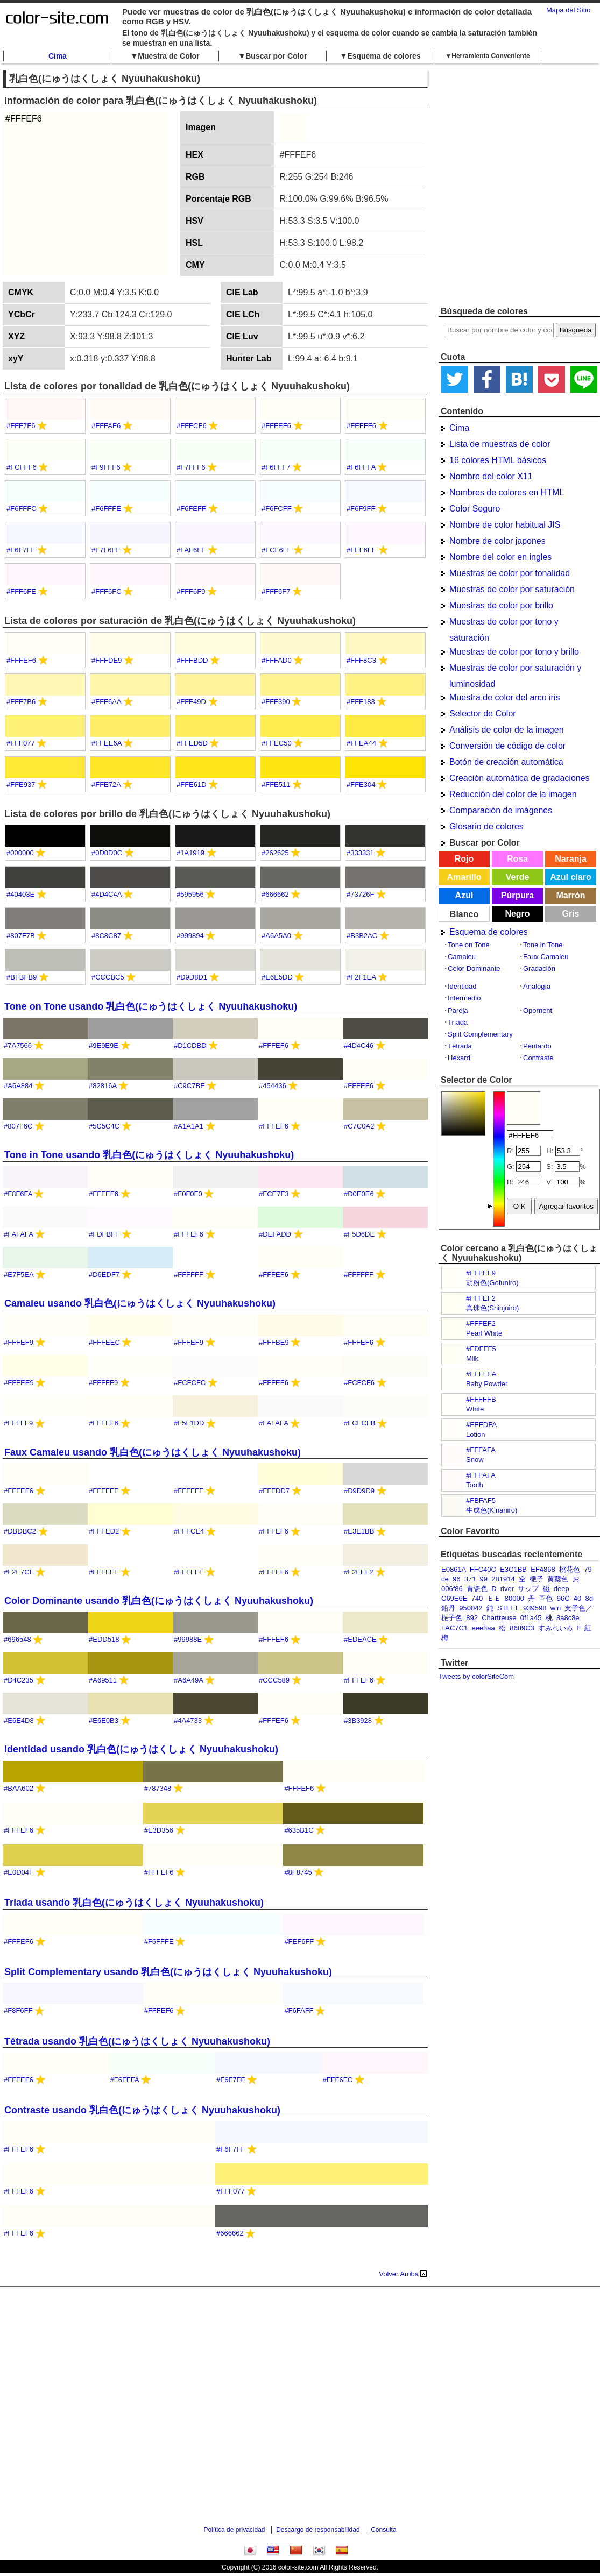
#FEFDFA (481, 1425)
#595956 (190, 894)
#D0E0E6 (359, 1194)
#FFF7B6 (21, 702)
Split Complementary (480, 1034)
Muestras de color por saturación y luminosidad (515, 669)
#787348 (158, 1788)
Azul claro (570, 877)
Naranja (571, 858)
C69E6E (454, 1598)
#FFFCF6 (192, 426)
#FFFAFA (481, 1450)
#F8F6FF (18, 2010)
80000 (514, 1598)
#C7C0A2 (359, 1126)
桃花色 (569, 1569)
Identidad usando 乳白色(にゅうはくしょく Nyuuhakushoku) (141, 1749)
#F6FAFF (298, 2010)
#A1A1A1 (188, 1126)
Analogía (536, 986)
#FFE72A (106, 784)
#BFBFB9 (21, 977)
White (475, 1409)
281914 (502, 1579)
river (507, 1589)
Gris (570, 913)
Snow (475, 1460)
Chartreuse (499, 1618)
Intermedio (464, 998)
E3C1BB (513, 1569)
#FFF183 (361, 702)
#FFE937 (20, 784)
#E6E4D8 (19, 1720)
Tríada (458, 1022)
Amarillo (464, 877)
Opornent (537, 1010)
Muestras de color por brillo (501, 605)
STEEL (508, 1608)
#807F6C (18, 1126)
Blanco (464, 914)
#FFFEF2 (481, 1298)
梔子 (536, 1579)
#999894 (190, 936)
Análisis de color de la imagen (506, 729)
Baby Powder (486, 1384)
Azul (464, 895)
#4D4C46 (358, 1045)
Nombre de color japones (497, 540)
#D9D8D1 (192, 977)
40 (577, 1598)
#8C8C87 (106, 936)
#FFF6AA (106, 702)
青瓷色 (477, 1589)
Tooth (474, 1485)
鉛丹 (448, 1608)
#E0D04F (18, 1872)
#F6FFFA (361, 467)
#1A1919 (190, 853)
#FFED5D (192, 743)
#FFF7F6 (20, 426)
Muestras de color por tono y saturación (504, 623)
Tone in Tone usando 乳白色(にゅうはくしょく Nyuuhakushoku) (149, 1154)
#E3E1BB (359, 1531)
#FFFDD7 (274, 1491)
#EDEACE (360, 1639)
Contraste (538, 1058)
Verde (518, 877)
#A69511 (103, 1680)
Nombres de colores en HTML (506, 492)
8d (588, 1598)
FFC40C (483, 1569)
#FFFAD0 (277, 660)
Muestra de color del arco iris (504, 697)
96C (563, 1598)
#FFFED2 (104, 1531)
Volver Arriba (399, 2274)
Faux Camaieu (546, 957)
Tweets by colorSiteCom (476, 1676)
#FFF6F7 (276, 591)
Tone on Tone (469, 945)
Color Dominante (474, 968)
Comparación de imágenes (500, 810)
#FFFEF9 (481, 1273)
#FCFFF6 (21, 467)
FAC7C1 (454, 1628)
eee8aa (483, 1628)
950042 (470, 1608)
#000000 (20, 853)
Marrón (570, 895)
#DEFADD (275, 1234)
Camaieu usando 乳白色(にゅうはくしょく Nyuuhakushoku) (140, 1303)
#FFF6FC (106, 591)
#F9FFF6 (105, 467)
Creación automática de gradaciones (519, 778)
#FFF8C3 (361, 660)
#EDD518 (104, 1639)
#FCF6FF (277, 550)
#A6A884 (18, 1086)
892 (472, 1618)
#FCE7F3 (274, 1194)
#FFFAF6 (106, 426)
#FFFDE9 (106, 660)
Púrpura (517, 895)
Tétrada (460, 1046)
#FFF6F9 (191, 591)
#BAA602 (18, 1788)
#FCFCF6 (359, 1383)
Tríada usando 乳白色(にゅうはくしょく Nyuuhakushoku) (134, 1902)
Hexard (459, 1058)
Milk (472, 1358)
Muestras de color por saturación (512, 589)
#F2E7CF (19, 1572)
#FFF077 (20, 743)
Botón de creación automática (506, 762)
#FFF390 (276, 702)
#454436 (272, 1086)
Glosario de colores (486, 826)
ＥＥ (494, 1598)
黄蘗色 (557, 1579)
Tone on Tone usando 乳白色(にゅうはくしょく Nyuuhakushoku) (150, 1006)
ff (579, 1628)
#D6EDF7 (104, 1275)
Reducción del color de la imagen (513, 794)
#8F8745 (298, 1872)
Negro (517, 913)
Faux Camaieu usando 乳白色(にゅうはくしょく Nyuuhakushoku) (152, 1452)
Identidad (462, 986)
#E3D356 (158, 1830)
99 (484, 1579)
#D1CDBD (190, 1045)
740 (477, 1598)
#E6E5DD (277, 977)
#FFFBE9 (274, 1342)
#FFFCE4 (189, 1531)
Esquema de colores (488, 931)
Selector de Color (482, 713)
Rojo (464, 858)
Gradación (539, 968)
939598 (534, 1608)
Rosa (517, 858)
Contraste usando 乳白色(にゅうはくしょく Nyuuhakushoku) (142, 2110)
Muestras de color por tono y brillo (514, 651)
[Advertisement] (112, 184)
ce (445, 1579)
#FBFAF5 (481, 1500)
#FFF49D (191, 702)
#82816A (102, 1086)
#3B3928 (358, 1720)
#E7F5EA (18, 1275)
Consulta (383, 2530)
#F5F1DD (189, 1423)
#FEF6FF (361, 550)
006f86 (452, 1589)
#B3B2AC (362, 936)
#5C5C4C (104, 1126)
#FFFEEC (104, 1342)
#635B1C (298, 1830)
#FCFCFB (360, 1423)
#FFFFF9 (103, 1383)
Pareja (458, 1010)
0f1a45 (531, 1618)
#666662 (275, 894)
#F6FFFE (106, 509)
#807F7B (20, 936)
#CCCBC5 (107, 977)
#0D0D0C (106, 853)
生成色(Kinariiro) (491, 1510)
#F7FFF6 (191, 467)
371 (470, 1579)
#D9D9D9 (359, 1491)
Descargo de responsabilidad (317, 2530)
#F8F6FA (18, 1194)
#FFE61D (192, 784)
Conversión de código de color (507, 745)
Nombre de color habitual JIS (504, 524)
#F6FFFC (21, 509)
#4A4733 (188, 1720)
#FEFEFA (481, 1374)
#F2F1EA (361, 977)
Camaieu (462, 957)
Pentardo (537, 1046)
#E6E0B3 (103, 1720)
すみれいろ (555, 1628)
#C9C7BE (189, 1086)
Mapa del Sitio (568, 10)
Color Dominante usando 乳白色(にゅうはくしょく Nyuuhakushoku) (158, 1600)
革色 (546, 1598)
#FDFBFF (104, 1234)
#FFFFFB (481, 1399)
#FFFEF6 (276, 426)
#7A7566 (18, 1045)
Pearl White (484, 1333)
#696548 (17, 1639)
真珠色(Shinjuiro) (492, 1308)
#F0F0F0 (188, 1194)
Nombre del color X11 (491, 476)
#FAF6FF (191, 550)
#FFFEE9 (19, 1383)
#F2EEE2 (359, 1572)
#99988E (188, 1639)
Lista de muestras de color (499, 444)
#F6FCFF (277, 509)
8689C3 (522, 1628)
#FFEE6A (106, 743)
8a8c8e (568, 1618)
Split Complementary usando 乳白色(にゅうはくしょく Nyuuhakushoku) (168, 1972)
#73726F (360, 894)
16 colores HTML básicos (497, 460)
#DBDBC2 (20, 1531)
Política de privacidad (234, 2530)
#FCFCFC (190, 1383)
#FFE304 (361, 784)
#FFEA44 (361, 743)
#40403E (20, 894)
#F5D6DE (359, 1234)
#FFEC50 (277, 743)
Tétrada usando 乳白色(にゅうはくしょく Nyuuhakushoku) (137, 2041)
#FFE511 (276, 784)
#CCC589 (274, 1680)
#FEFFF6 (361, 426)
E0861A (453, 1569)
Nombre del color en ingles (500, 557)
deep (561, 1589)
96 (456, 1579)
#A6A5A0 (276, 936)
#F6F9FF (361, 509)
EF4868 (543, 1569)
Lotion (475, 1434)
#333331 (360, 853)
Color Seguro (474, 508)
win (555, 1608)
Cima (57, 56)
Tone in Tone (543, 945)
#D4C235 (18, 1680)
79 (587, 1569)
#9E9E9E (103, 1045)
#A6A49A (188, 1680)
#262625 (275, 853)
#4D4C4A (106, 894)
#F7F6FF (105, 550)
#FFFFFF (188, 1275)
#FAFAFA (18, 1234)
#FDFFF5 (481, 1349)
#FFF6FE (21, 591)
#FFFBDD (192, 660)
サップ (528, 1589)
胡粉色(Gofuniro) (492, 1283)
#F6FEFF (191, 509)
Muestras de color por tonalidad (509, 573)
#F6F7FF (20, 550)
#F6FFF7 (276, 467)
